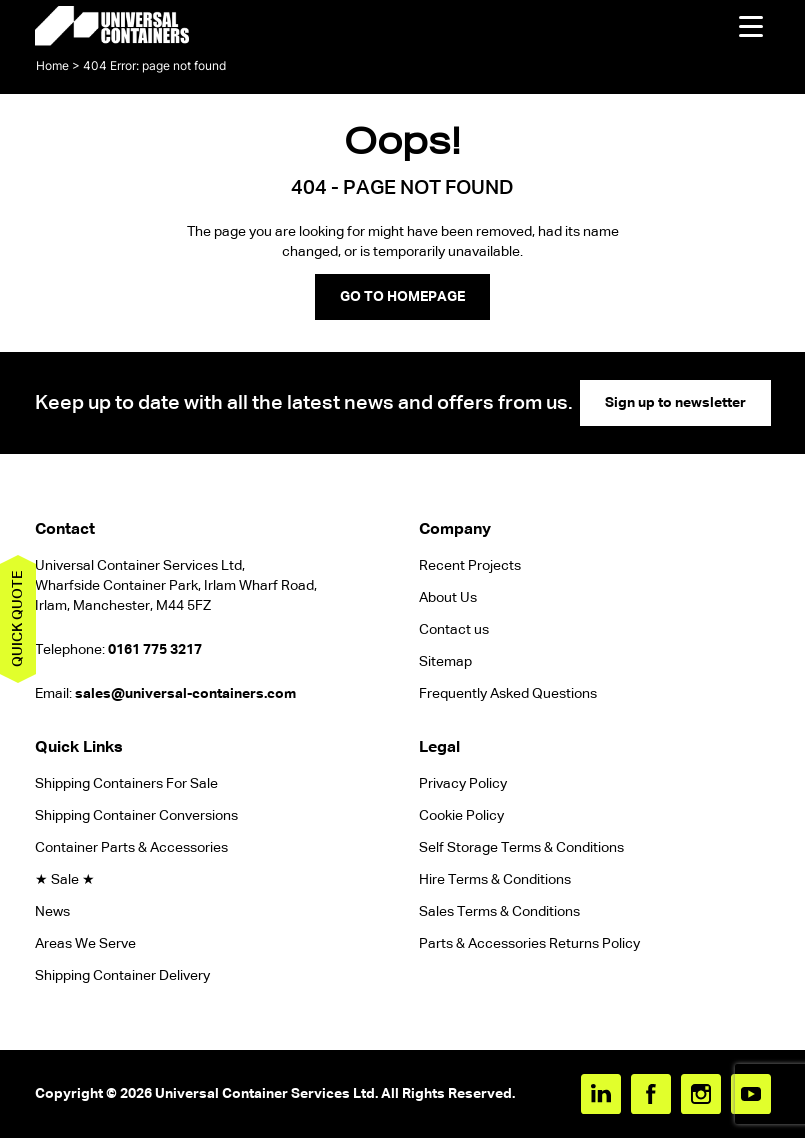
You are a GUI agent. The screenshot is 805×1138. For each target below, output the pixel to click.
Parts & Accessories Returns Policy (529, 944)
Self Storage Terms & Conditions (521, 848)
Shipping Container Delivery (122, 976)
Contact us (454, 630)
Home (52, 65)
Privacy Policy (463, 784)
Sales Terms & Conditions (499, 912)
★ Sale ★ (65, 880)
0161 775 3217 (155, 650)
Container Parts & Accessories (131, 848)
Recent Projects (470, 566)
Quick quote (18, 619)
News (52, 912)
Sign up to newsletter (675, 403)
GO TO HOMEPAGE (402, 297)
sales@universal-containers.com (185, 694)
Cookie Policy (461, 816)
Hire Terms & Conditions (495, 880)
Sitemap (445, 662)
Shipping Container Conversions (136, 816)
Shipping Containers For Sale (126, 784)
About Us (448, 598)
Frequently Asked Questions (508, 694)
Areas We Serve (85, 944)
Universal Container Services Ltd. (266, 1094)
